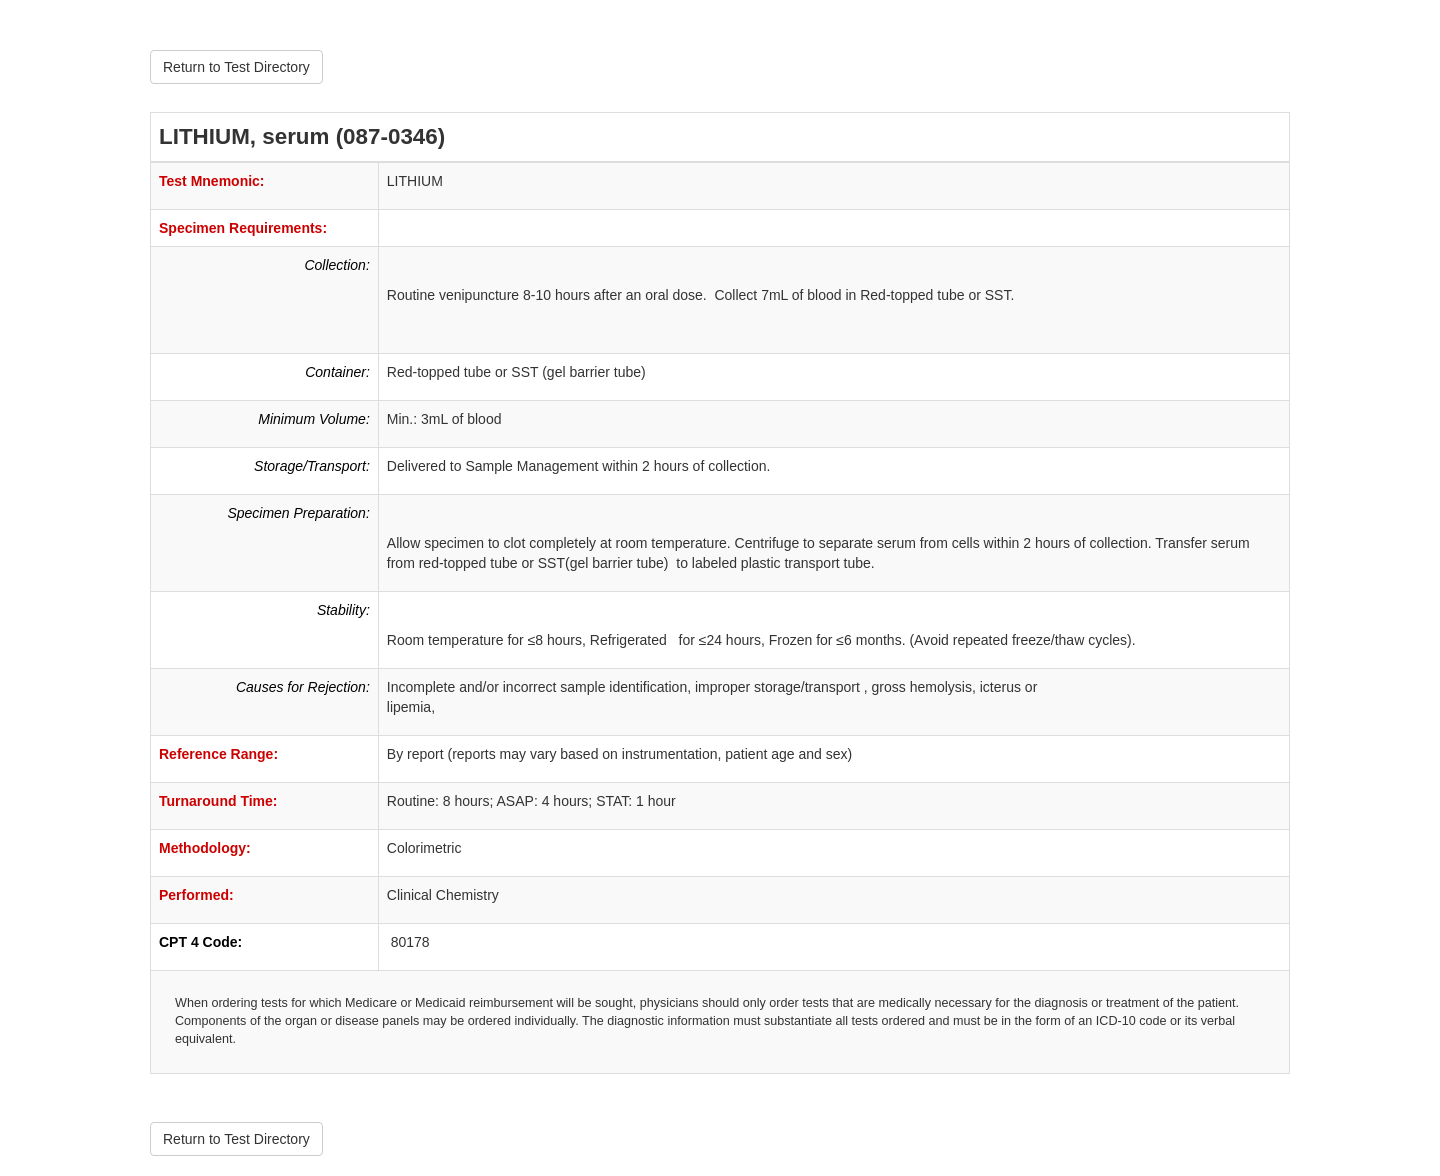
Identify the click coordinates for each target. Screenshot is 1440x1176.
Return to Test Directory (236, 67)
